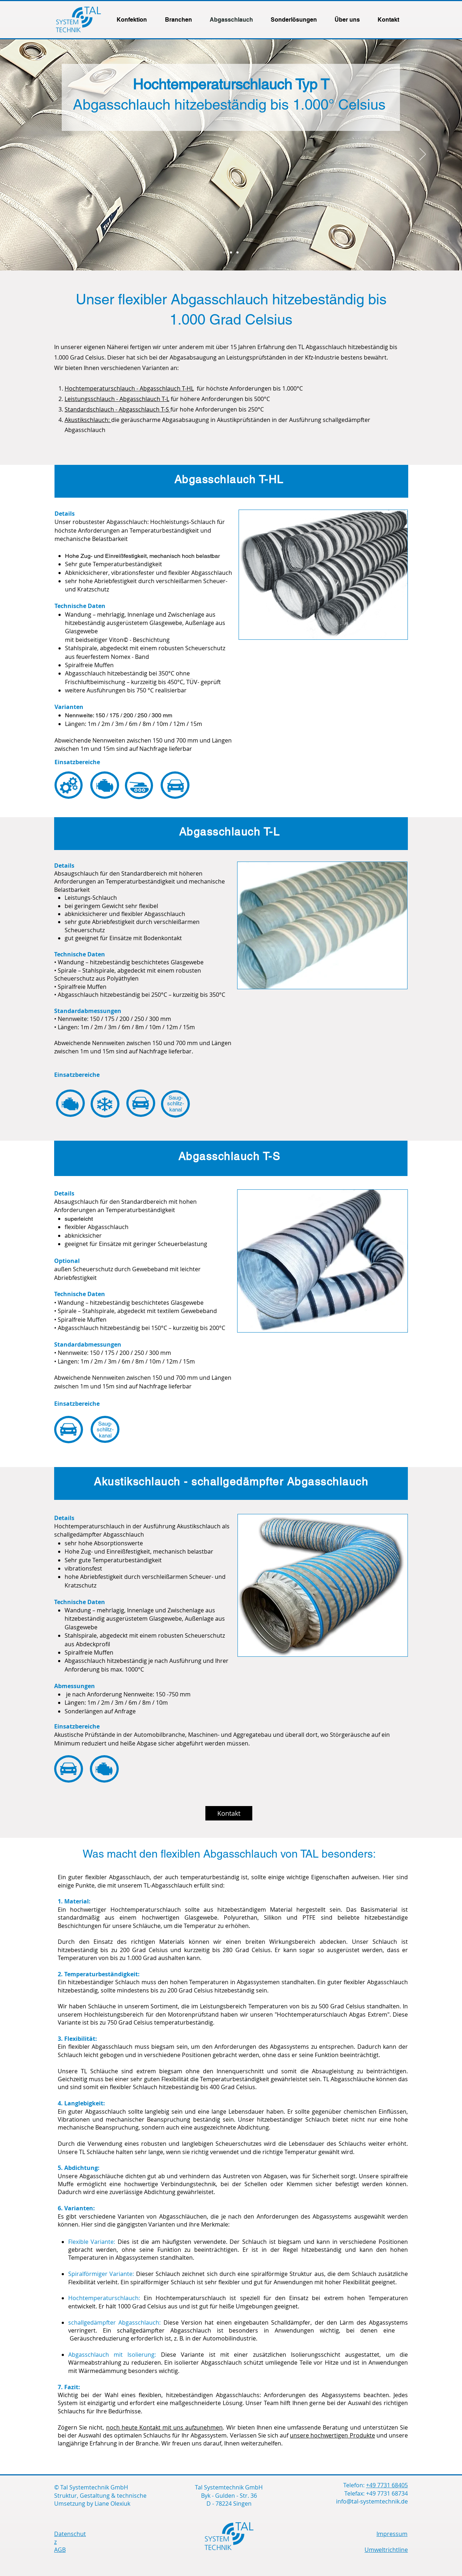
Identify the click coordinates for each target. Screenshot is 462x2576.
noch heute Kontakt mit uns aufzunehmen (164, 2427)
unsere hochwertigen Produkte (332, 2435)
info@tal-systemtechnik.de (372, 2501)
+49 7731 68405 (387, 2485)
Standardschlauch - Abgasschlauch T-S (117, 409)
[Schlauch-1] (224, 252)
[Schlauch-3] (237, 252)
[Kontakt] (228, 1813)
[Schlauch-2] (231, 252)
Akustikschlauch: (88, 420)
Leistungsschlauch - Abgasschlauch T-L (117, 399)
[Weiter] (422, 155)
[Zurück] (39, 155)
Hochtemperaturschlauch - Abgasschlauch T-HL (129, 388)
